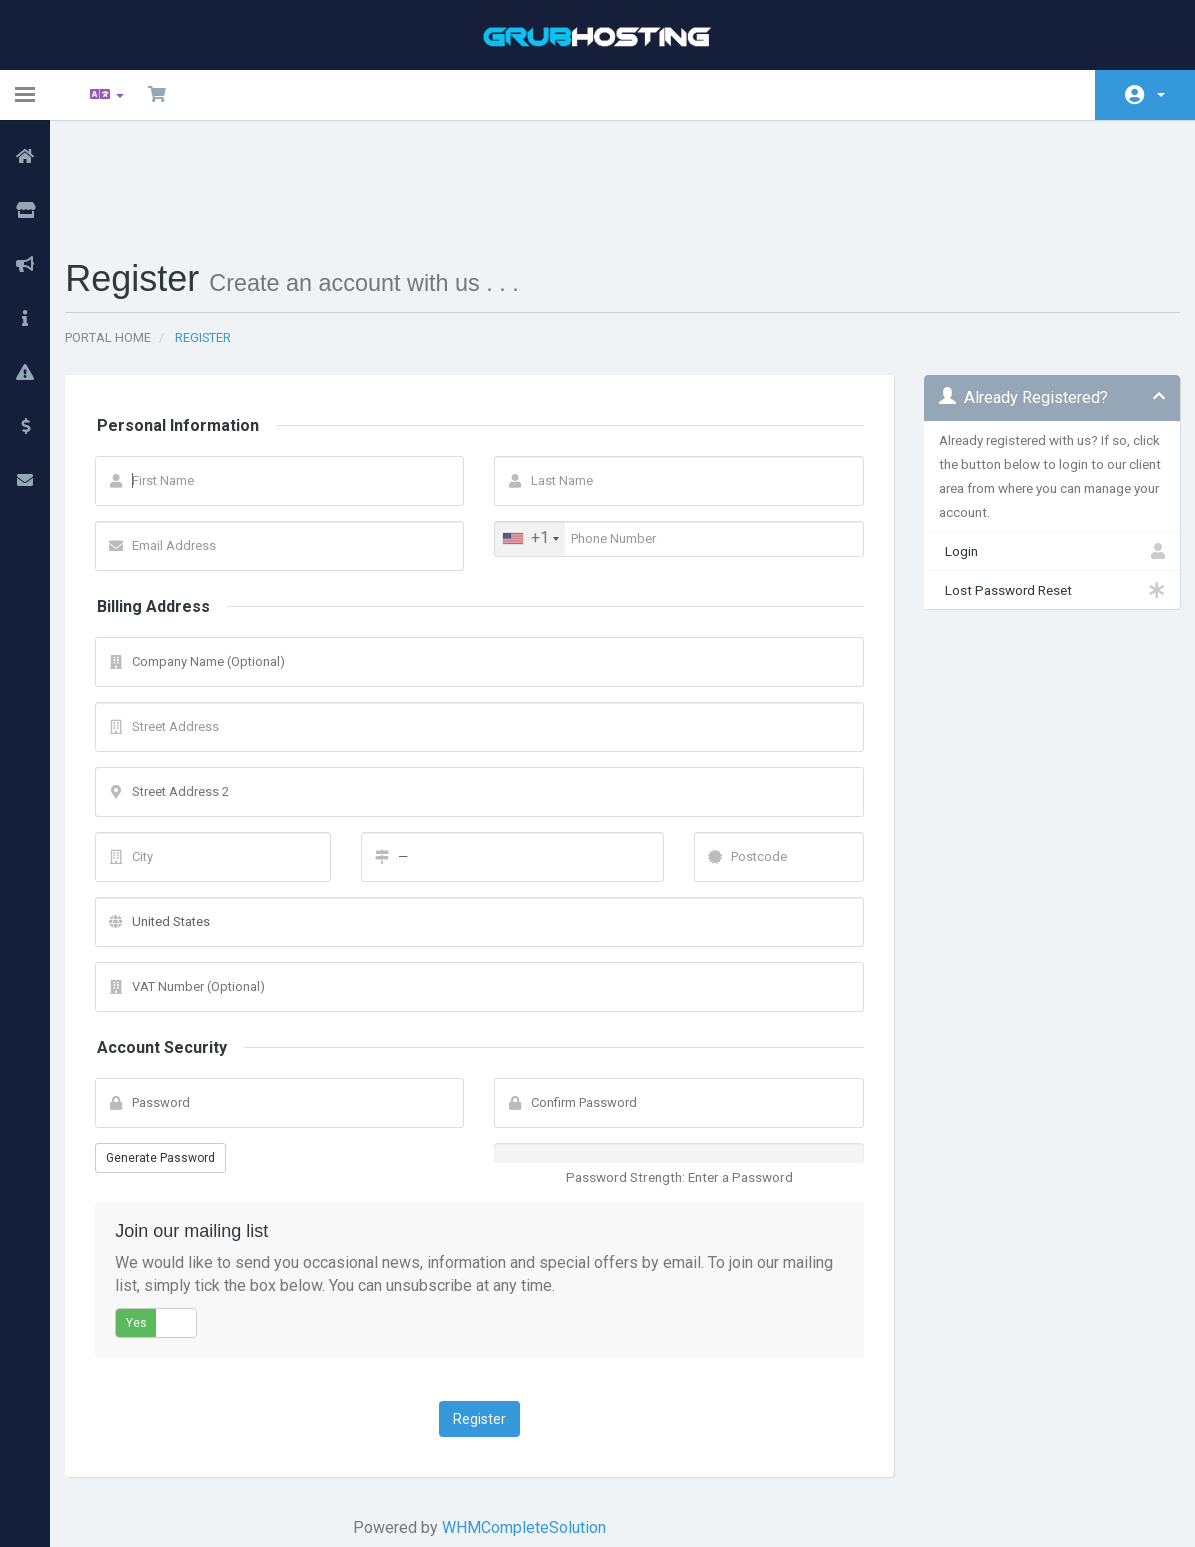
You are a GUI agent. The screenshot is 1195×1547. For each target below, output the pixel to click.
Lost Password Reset (1040, 487)
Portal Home (123, 234)
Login (1040, 448)
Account (1161, 95)
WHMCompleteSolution (528, 1424)
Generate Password (175, 1055)
